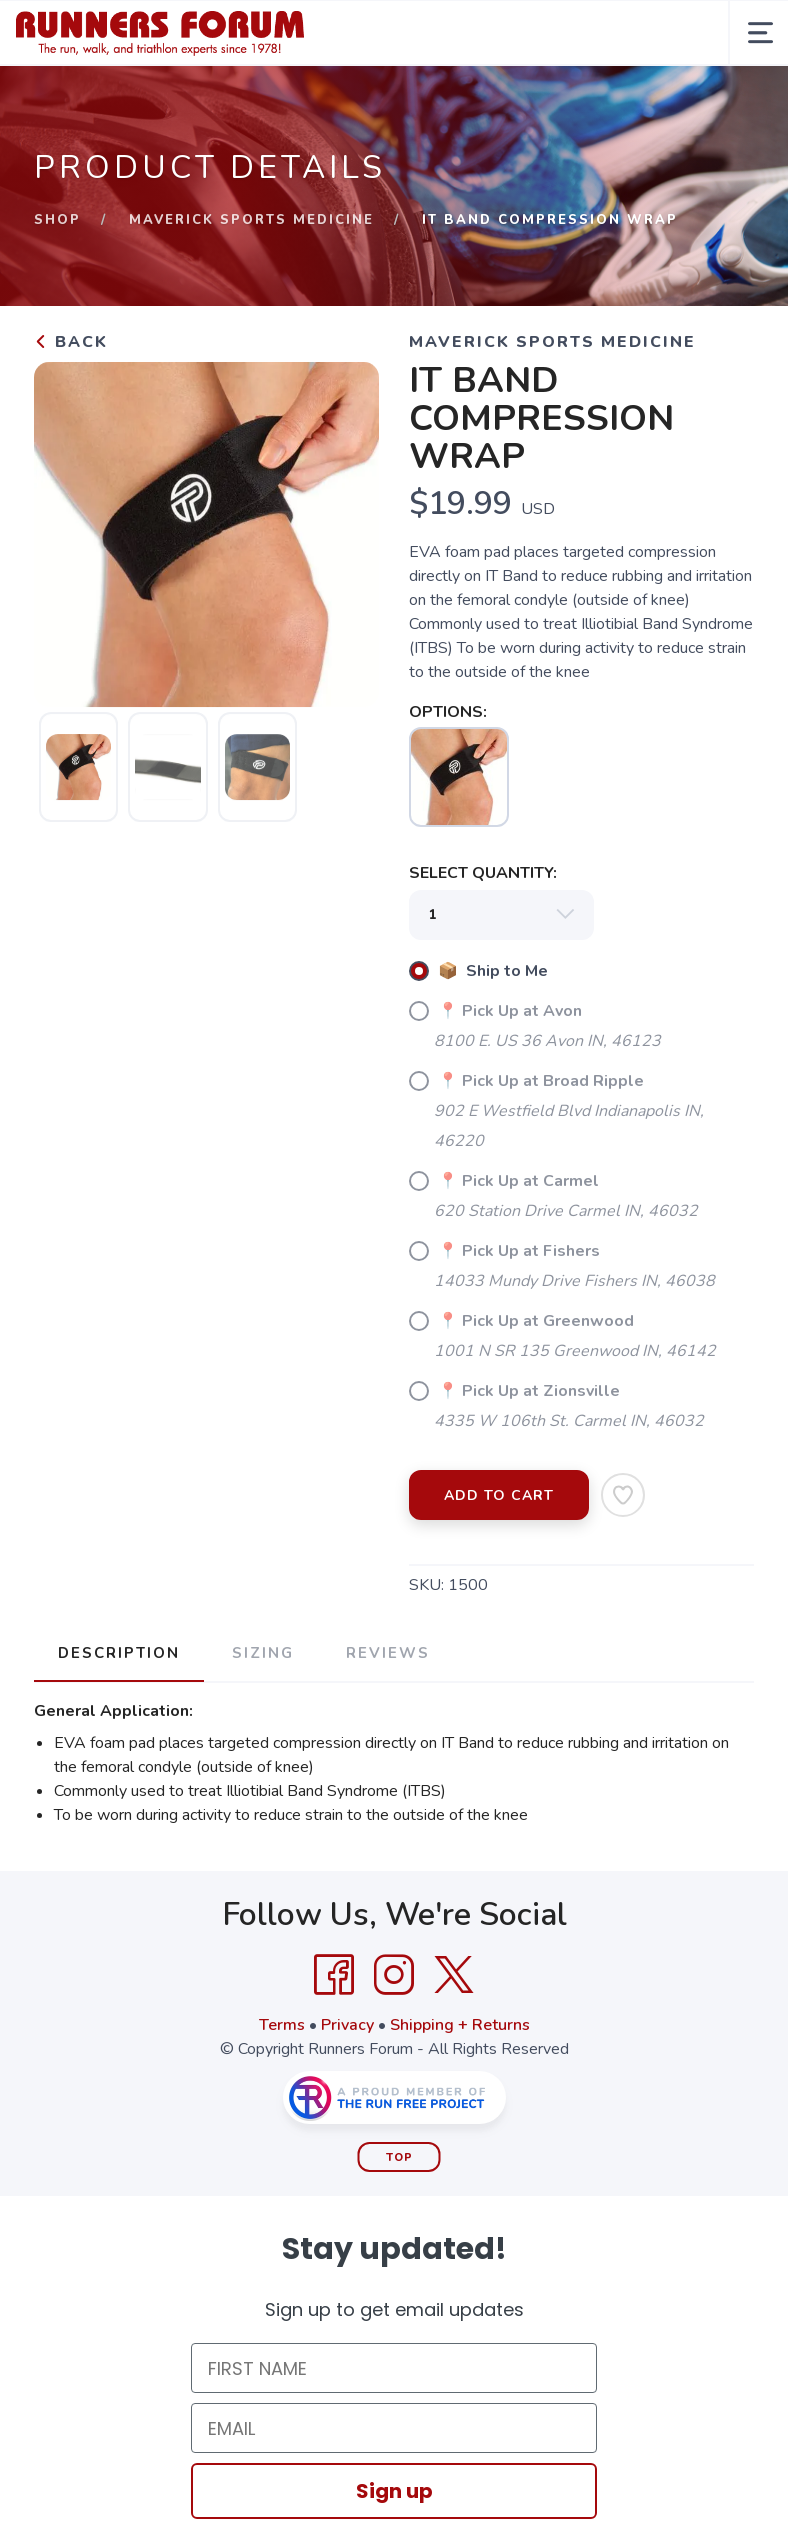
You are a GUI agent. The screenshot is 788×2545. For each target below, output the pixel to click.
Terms (282, 2025)
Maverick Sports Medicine (251, 220)
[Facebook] (334, 1975)
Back (71, 342)
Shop (57, 220)
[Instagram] (394, 1975)
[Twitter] (454, 1975)
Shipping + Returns (460, 2025)
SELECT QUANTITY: (483, 873)
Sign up (394, 2491)
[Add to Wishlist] (623, 1495)
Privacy (347, 2025)
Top (399, 2157)
